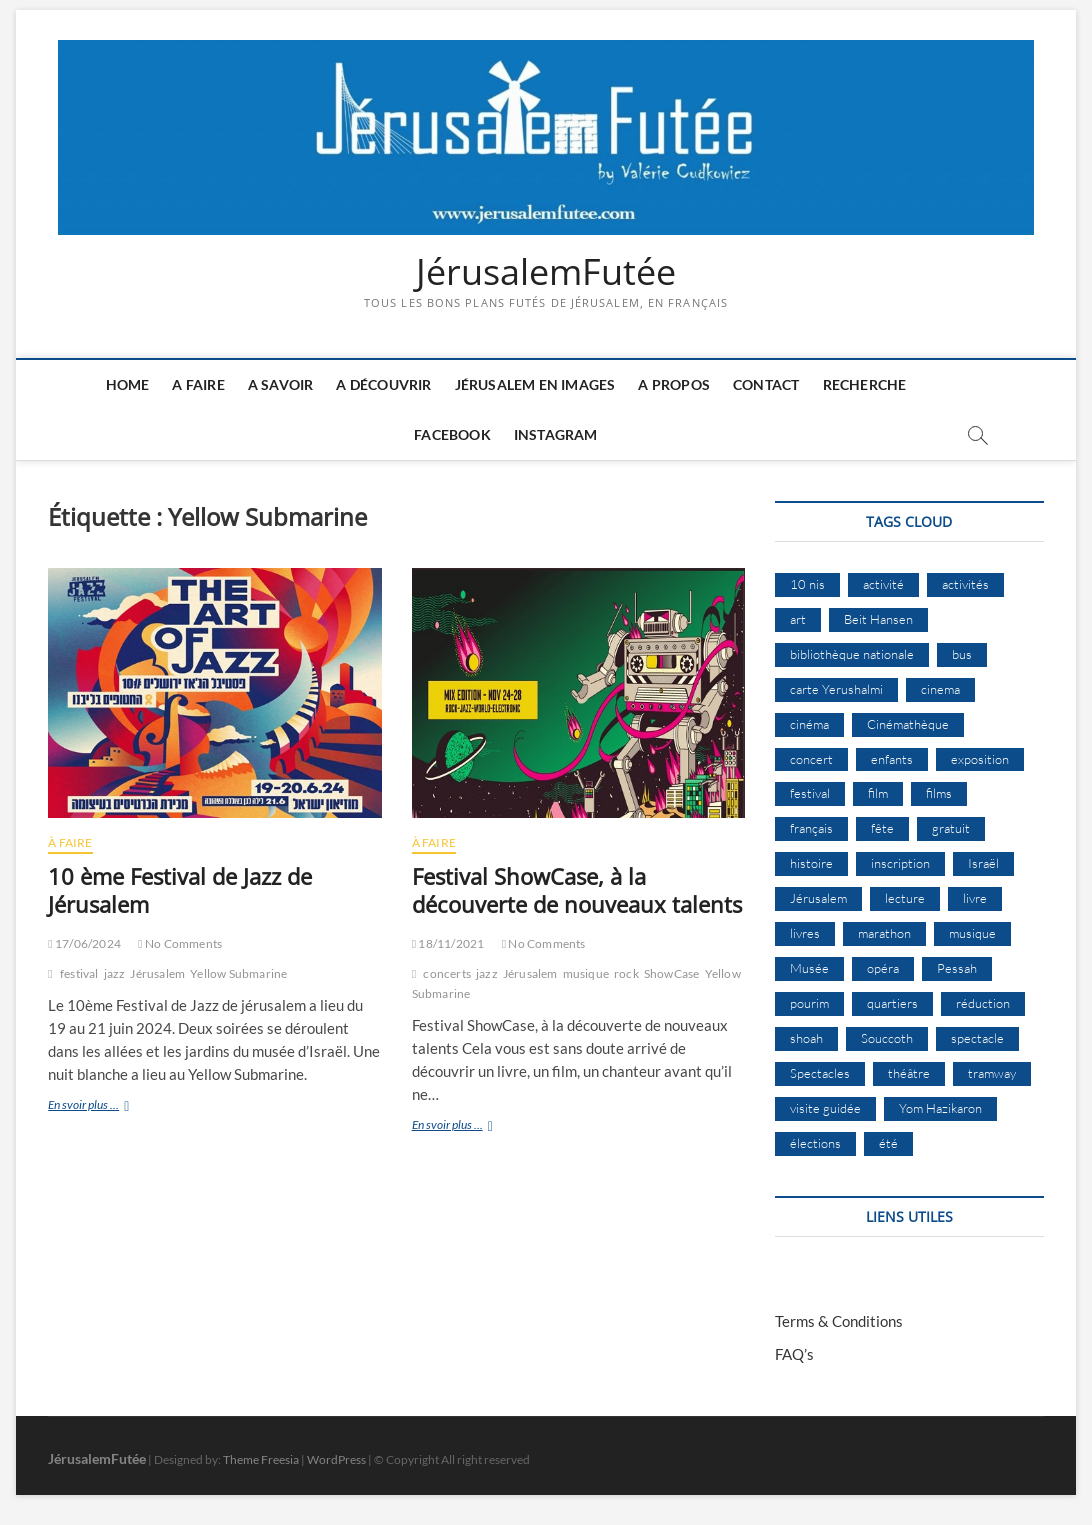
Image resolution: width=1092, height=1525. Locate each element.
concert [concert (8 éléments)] (811, 759)
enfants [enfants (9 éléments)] (892, 759)
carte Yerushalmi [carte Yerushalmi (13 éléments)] (836, 689)
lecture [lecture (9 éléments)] (905, 898)
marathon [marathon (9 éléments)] (884, 933)
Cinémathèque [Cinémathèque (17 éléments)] (908, 724)
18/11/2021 (448, 943)
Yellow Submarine (238, 973)
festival (79, 973)
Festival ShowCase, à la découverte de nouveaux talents (577, 890)
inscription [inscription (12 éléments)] (900, 863)
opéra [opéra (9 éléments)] (883, 968)
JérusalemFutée (546, 272)
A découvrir (383, 384)
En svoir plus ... (108, 1106)
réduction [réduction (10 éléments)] (983, 1003)
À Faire (70, 842)
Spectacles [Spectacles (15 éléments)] (820, 1073)
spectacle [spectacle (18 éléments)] (977, 1038)
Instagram (556, 434)
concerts (447, 973)
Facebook (452, 434)
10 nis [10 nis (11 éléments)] (807, 584)
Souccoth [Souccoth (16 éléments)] (887, 1038)
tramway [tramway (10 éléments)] (992, 1073)
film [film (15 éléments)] (878, 793)
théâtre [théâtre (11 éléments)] (909, 1073)
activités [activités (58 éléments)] (965, 584)
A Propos (674, 384)
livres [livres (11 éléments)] (805, 933)
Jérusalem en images (535, 384)
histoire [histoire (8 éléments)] (811, 863)
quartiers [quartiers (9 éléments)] (892, 1003)
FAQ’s (794, 1354)
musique (586, 973)
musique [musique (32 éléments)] (972, 933)
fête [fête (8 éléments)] (882, 828)
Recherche (865, 384)
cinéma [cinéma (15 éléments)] (809, 724)
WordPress (336, 1459)
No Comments (180, 943)
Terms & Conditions (839, 1321)
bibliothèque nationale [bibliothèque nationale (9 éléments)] (852, 654)
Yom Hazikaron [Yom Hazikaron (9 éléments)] (940, 1108)
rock (626, 973)
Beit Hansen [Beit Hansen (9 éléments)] (878, 619)
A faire (198, 384)
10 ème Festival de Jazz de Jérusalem (180, 890)
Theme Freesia (261, 1459)
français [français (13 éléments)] (811, 828)
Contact (766, 384)
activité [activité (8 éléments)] (883, 584)
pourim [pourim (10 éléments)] (809, 1003)
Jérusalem (157, 973)
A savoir (281, 384)
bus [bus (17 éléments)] (962, 654)
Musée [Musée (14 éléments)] (809, 968)
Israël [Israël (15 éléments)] (983, 863)
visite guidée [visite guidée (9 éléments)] (825, 1108)
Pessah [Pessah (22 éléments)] (957, 968)
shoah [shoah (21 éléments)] (806, 1038)
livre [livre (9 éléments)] (975, 898)
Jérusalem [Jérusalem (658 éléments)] (818, 898)
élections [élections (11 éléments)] (815, 1143)
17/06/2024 (84, 943)
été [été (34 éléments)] (888, 1143)
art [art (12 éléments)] (798, 619)
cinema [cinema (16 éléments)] (940, 689)
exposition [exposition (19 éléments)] (980, 759)
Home (128, 384)
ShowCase (672, 973)
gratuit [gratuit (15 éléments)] (951, 828)
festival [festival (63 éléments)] (810, 793)
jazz (115, 973)
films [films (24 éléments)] (939, 793)
